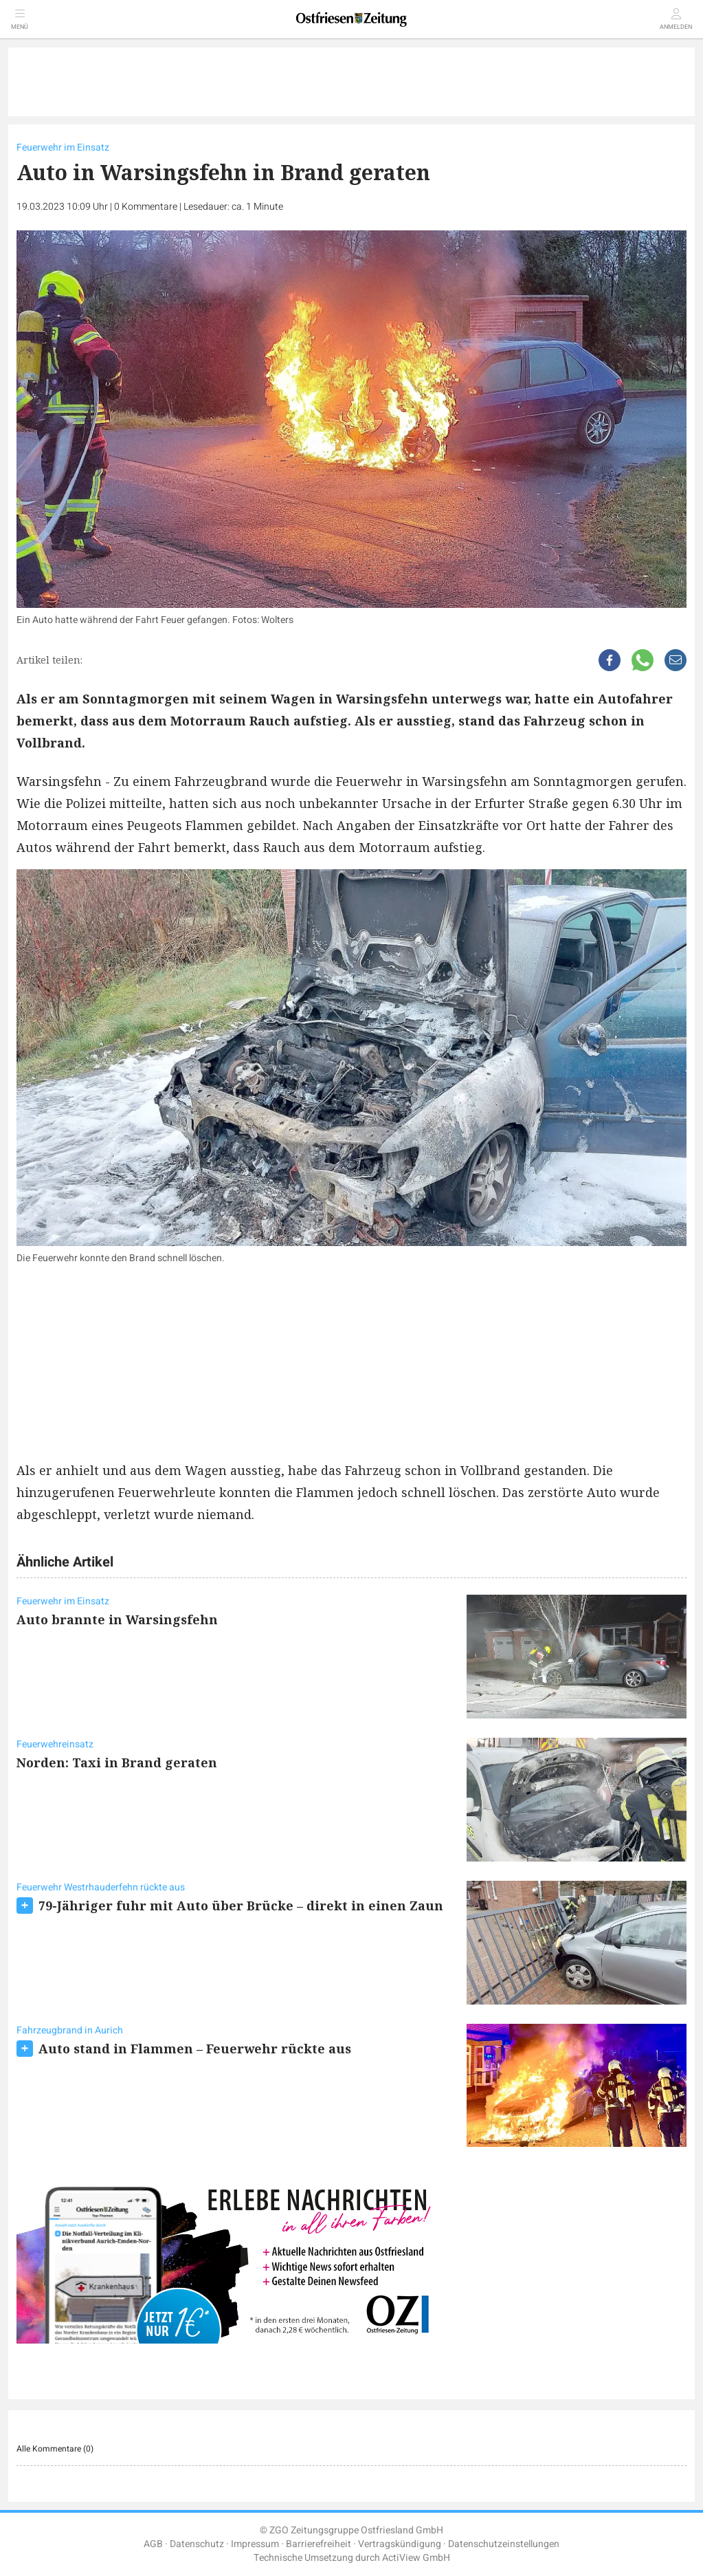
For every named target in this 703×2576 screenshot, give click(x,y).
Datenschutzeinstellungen (503, 2544)
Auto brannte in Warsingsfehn (117, 1619)
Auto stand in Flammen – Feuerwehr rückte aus (194, 2048)
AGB (153, 2544)
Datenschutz (197, 2544)
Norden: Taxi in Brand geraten (116, 1762)
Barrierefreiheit (318, 2544)
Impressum (255, 2544)
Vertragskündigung (399, 2544)
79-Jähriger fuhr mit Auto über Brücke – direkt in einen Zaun (240, 1905)
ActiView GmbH (416, 2558)
